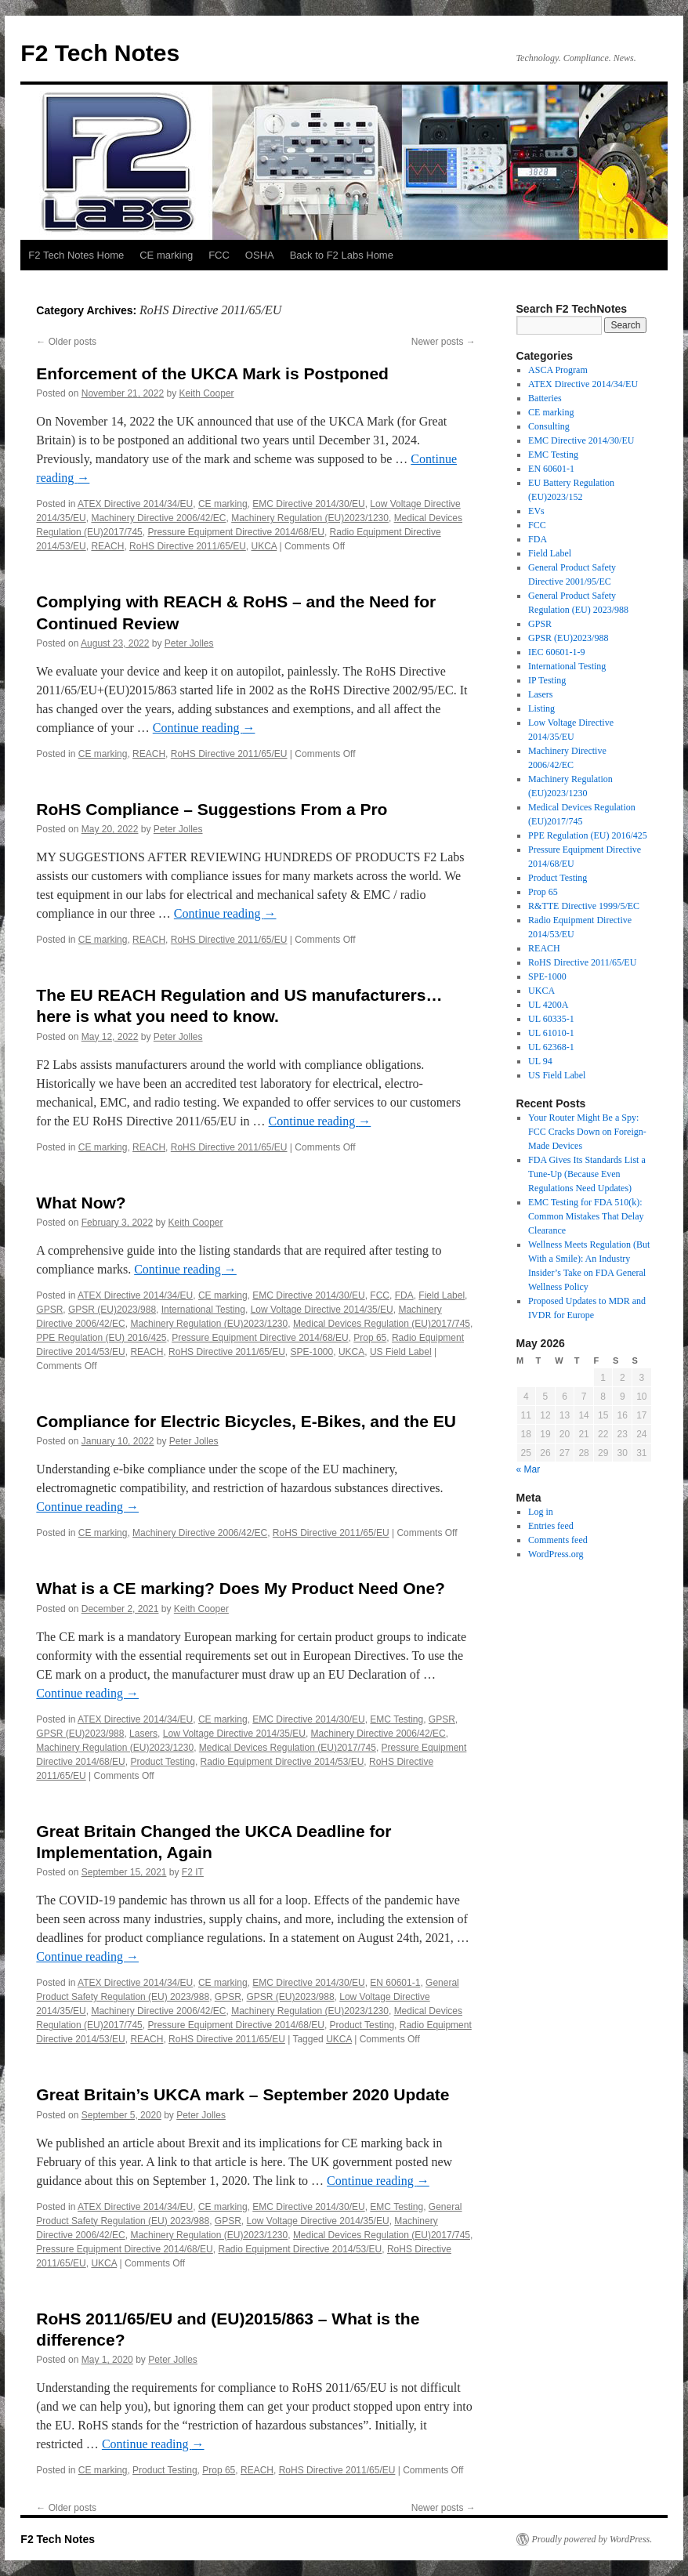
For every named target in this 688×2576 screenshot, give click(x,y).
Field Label (441, 1295)
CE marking (166, 255)
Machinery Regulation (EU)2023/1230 (310, 518)
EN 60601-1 (395, 1982)
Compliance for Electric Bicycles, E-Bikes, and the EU (246, 1421)
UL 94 (540, 1061)
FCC (219, 255)
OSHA (259, 255)
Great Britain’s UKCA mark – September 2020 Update (242, 2094)
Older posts (66, 341)
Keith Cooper (206, 393)
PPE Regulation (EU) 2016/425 (101, 1337)
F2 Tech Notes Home (76, 255)
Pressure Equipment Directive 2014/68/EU (235, 532)
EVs (536, 510)
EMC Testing (396, 1719)
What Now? (80, 1203)
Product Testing (162, 1761)
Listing (541, 708)
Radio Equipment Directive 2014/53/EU (282, 1761)
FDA (404, 1295)
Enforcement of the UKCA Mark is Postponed (212, 373)
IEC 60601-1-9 (556, 652)
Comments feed (558, 1539)
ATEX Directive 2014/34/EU (135, 503)
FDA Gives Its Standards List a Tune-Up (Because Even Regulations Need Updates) (587, 1174)
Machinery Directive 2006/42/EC (158, 518)
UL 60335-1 (551, 1018)
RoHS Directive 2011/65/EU (187, 546)
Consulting (549, 426)
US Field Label (401, 1351)
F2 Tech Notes (99, 53)
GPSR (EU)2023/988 (112, 1309)
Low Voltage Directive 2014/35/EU (322, 1309)
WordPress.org (555, 1554)
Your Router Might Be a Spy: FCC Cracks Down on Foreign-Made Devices (587, 1131)
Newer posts (443, 341)
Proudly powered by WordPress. (592, 2539)
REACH (107, 546)
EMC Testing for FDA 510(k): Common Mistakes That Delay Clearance (585, 1216)
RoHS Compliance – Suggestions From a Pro (211, 809)
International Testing (203, 1309)
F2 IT (193, 1872)
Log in (540, 1511)
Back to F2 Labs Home (341, 255)
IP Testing (547, 680)
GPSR (49, 1309)
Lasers (143, 1733)
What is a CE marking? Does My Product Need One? (240, 1588)
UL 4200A (548, 1004)
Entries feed (551, 1525)
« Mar (528, 1469)
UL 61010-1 (551, 1032)
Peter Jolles (189, 643)
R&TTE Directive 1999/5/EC (583, 905)
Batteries (545, 398)
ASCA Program (558, 369)
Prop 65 (369, 1337)
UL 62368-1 (551, 1047)
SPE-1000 (312, 1351)
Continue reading (204, 727)
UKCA (264, 546)
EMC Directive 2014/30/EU (308, 503)
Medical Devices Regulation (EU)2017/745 (381, 1323)
